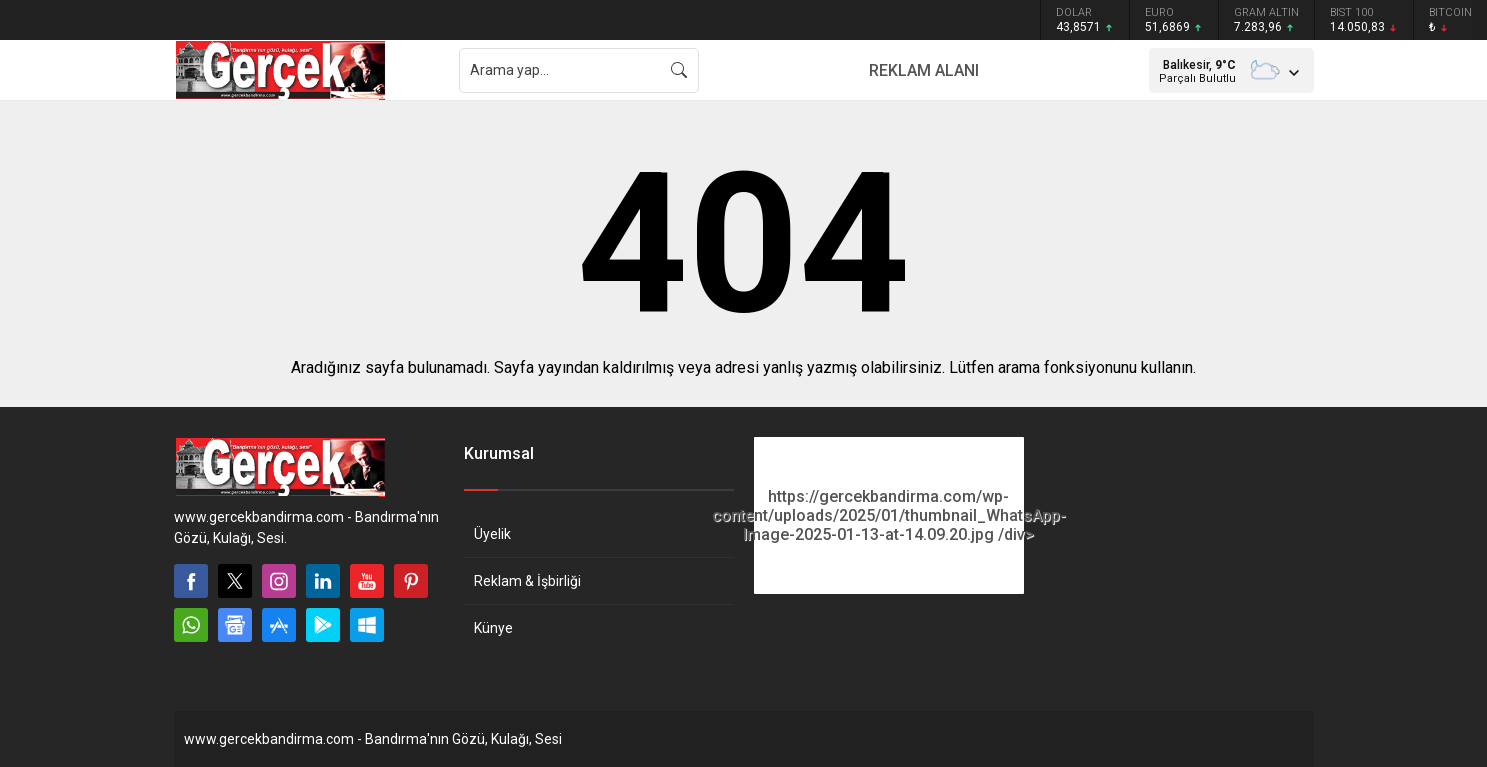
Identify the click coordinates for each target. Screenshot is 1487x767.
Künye (493, 628)
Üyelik (492, 534)
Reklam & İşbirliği (527, 581)
